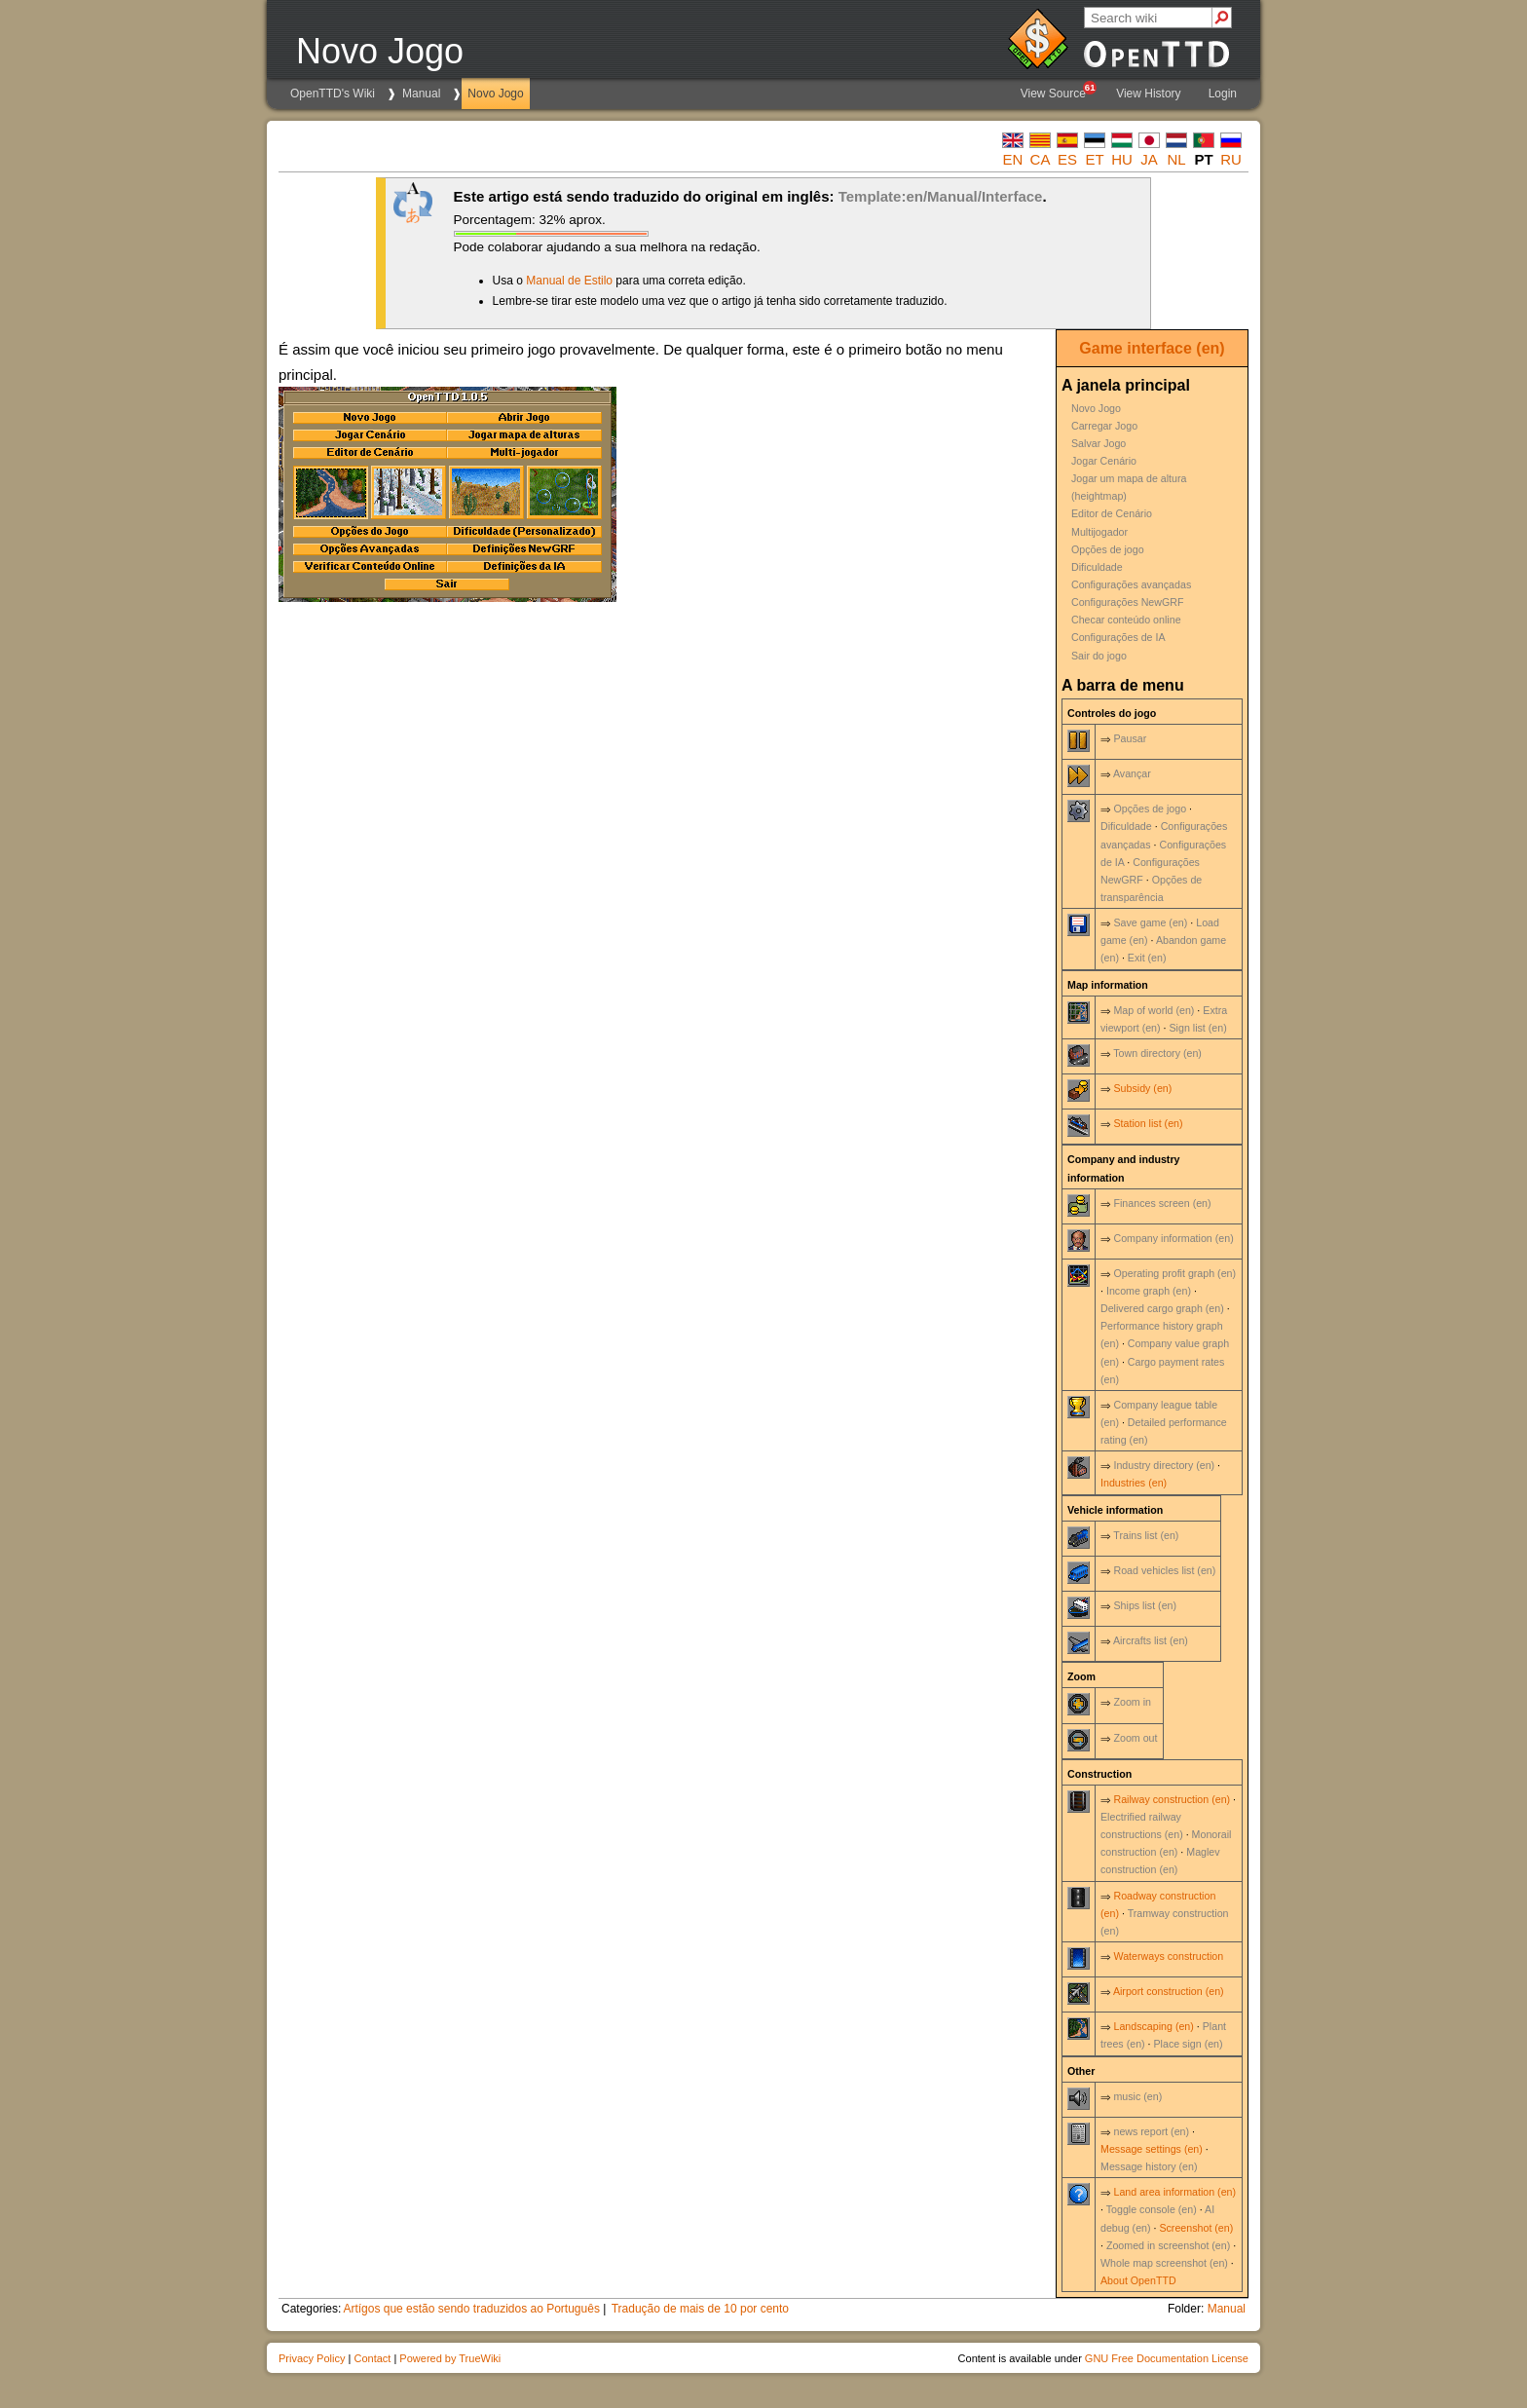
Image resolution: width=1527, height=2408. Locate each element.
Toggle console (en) (1151, 2209)
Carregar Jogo (1104, 426)
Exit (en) (1147, 957)
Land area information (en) (1174, 2192)
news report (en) (1151, 2131)
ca (1040, 159)
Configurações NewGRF (1127, 602)
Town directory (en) (1157, 1053)
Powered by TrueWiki (450, 2358)
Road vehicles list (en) (1164, 1570)
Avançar (1132, 773)
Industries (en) (1133, 1482)
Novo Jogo (495, 93)
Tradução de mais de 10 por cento (700, 2308)
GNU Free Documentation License (1166, 2358)
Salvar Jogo (1098, 443)
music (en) (1137, 2096)
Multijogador (1099, 532)
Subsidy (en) (1142, 1088)
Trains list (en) (1145, 1535)
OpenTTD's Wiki (332, 93)
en (1013, 159)
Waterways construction (1168, 1956)
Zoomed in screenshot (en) (1168, 2245)
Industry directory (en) (1163, 1465)
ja (1149, 159)
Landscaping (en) (1153, 2026)
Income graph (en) (1148, 1291)
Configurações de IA (1118, 637)
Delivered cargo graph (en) (1162, 1308)
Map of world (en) (1153, 1010)
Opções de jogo (1107, 549)
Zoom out (1135, 1738)
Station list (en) (1147, 1123)
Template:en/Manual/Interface (940, 196)
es (1067, 159)
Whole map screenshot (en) (1164, 2263)
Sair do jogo (1099, 655)
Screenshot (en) (1196, 2228)
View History (1148, 93)
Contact (372, 2358)
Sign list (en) (1197, 1028)
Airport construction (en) (1168, 1991)
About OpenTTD (1138, 2280)
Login (1223, 93)
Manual (421, 93)
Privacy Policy (312, 2358)
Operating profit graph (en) (1174, 1273)
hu (1122, 159)
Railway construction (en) (1171, 1799)
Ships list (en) (1144, 1605)
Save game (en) (1150, 922)
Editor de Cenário (1111, 513)
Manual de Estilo (569, 280)
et (1094, 159)
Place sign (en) (1188, 2044)
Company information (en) (1173, 1238)
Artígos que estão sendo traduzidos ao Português (471, 2308)
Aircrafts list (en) (1150, 1640)
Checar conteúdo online (1126, 619)
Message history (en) (1149, 2166)
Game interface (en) (1151, 348)
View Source (1058, 90)
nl (1176, 159)
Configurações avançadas (1131, 584)
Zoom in (1132, 1702)
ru (1231, 159)
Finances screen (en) (1161, 1203)
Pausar (1129, 738)
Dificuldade (1097, 567)
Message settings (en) (1151, 2149)
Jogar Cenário (1103, 461)
